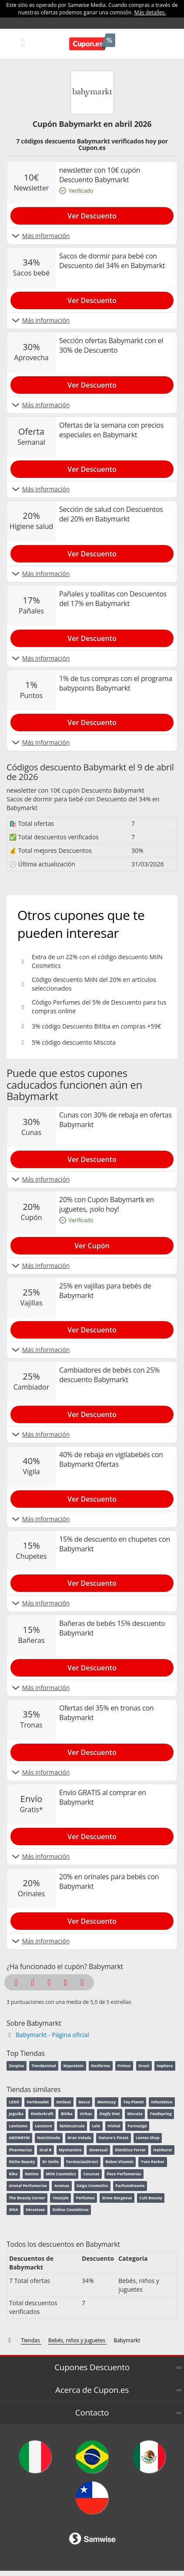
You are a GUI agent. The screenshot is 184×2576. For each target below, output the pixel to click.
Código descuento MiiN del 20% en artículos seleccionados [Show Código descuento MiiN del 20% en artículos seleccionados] (94, 983)
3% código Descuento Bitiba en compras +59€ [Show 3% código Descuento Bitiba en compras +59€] (96, 1026)
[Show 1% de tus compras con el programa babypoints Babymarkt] (92, 720)
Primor (124, 2065)
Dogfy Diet (110, 2113)
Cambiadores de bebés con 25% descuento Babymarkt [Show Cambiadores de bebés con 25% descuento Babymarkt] (109, 1374)
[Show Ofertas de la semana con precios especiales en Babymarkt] (92, 467)
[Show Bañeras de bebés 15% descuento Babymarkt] (92, 1666)
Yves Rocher (152, 2161)
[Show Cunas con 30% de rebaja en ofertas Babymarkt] (92, 1157)
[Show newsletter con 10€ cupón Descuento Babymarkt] (92, 214)
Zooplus (16, 2065)
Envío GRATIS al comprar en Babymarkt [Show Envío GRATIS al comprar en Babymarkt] (102, 1797)
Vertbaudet (38, 2102)
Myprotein (73, 2065)
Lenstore (43, 2126)
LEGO (14, 2102)
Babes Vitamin (119, 2161)
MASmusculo (72, 2126)
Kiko (13, 2174)
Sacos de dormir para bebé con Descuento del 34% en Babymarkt (83, 803)
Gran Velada (79, 2137)
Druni (143, 2065)
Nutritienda (48, 2137)
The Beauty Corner (27, 2198)
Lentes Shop (148, 2137)
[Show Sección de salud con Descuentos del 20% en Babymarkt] (92, 552)
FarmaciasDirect (82, 2161)
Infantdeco (161, 2102)
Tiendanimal (43, 2065)
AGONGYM (19, 2137)
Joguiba (16, 2113)
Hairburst (162, 2150)
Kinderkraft (42, 2113)
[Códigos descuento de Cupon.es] (10, 2340)
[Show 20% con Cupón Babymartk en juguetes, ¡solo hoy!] (92, 1243)
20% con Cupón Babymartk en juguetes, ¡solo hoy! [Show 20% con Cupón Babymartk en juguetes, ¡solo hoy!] (106, 1204)
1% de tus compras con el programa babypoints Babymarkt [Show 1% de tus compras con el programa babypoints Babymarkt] (115, 683)
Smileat (63, 2102)
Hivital (113, 2126)
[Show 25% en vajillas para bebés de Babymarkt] (92, 1328)
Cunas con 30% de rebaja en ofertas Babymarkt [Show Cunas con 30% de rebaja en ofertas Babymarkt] (115, 1119)
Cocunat (91, 2174)
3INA (13, 2209)
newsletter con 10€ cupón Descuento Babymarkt (75, 790)
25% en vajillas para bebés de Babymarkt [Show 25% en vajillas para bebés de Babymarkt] (105, 1290)
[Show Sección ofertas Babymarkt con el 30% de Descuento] (92, 383)
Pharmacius (20, 2150)
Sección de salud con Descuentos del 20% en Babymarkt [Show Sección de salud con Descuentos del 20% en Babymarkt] (111, 514)
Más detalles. (150, 12)
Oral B (45, 2150)
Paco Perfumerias (124, 2174)
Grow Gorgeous (117, 2198)
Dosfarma (100, 2065)
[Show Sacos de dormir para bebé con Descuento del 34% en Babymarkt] (92, 298)
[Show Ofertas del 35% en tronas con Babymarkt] (92, 1750)
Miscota (135, 2113)
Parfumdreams (129, 2185)
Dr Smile (50, 2161)
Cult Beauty (150, 2198)
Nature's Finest (113, 2137)
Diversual (98, 2150)
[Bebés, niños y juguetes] (77, 2340)
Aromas (62, 2185)
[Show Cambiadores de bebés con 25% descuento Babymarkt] (92, 1412)
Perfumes (85, 2198)
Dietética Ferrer (130, 2150)
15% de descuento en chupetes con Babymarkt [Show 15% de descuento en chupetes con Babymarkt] (114, 1544)
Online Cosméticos (70, 2209)
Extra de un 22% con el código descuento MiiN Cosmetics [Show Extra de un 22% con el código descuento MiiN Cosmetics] (97, 961)
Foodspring (161, 2113)
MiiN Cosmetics (61, 2174)
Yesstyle (61, 2198)
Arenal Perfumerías (28, 2185)
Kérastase (35, 2209)
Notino (31, 2174)
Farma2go (137, 2126)
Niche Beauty (22, 2161)
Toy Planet (133, 2102)
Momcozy (106, 2102)
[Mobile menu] (23, 42)
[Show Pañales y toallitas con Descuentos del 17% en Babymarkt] (92, 636)
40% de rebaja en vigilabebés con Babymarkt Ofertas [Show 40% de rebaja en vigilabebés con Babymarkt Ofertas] (111, 1459)
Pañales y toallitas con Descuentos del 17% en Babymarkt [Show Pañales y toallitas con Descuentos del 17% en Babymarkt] (113, 598)
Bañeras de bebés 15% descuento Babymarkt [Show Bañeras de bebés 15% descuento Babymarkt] (112, 1628)
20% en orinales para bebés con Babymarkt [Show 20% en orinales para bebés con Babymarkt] (109, 1881)
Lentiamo (18, 2126)
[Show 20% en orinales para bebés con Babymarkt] (92, 1919)
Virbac (86, 2113)
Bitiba (67, 2113)
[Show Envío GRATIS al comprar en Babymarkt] (92, 1834)
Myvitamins (70, 2150)
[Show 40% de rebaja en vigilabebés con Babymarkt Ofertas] (92, 1497)
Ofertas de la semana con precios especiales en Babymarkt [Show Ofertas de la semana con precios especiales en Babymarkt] (111, 430)
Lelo (96, 2126)
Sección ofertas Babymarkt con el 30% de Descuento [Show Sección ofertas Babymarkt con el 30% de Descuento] (111, 345)
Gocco (84, 2102)
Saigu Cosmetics (92, 2185)
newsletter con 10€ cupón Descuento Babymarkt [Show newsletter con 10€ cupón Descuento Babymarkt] (99, 174)
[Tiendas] (31, 2340)
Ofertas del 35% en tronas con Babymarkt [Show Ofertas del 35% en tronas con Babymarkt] (106, 1712)
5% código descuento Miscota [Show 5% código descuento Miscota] (74, 1042)
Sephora (165, 2065)
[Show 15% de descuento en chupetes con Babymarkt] (92, 1581)
